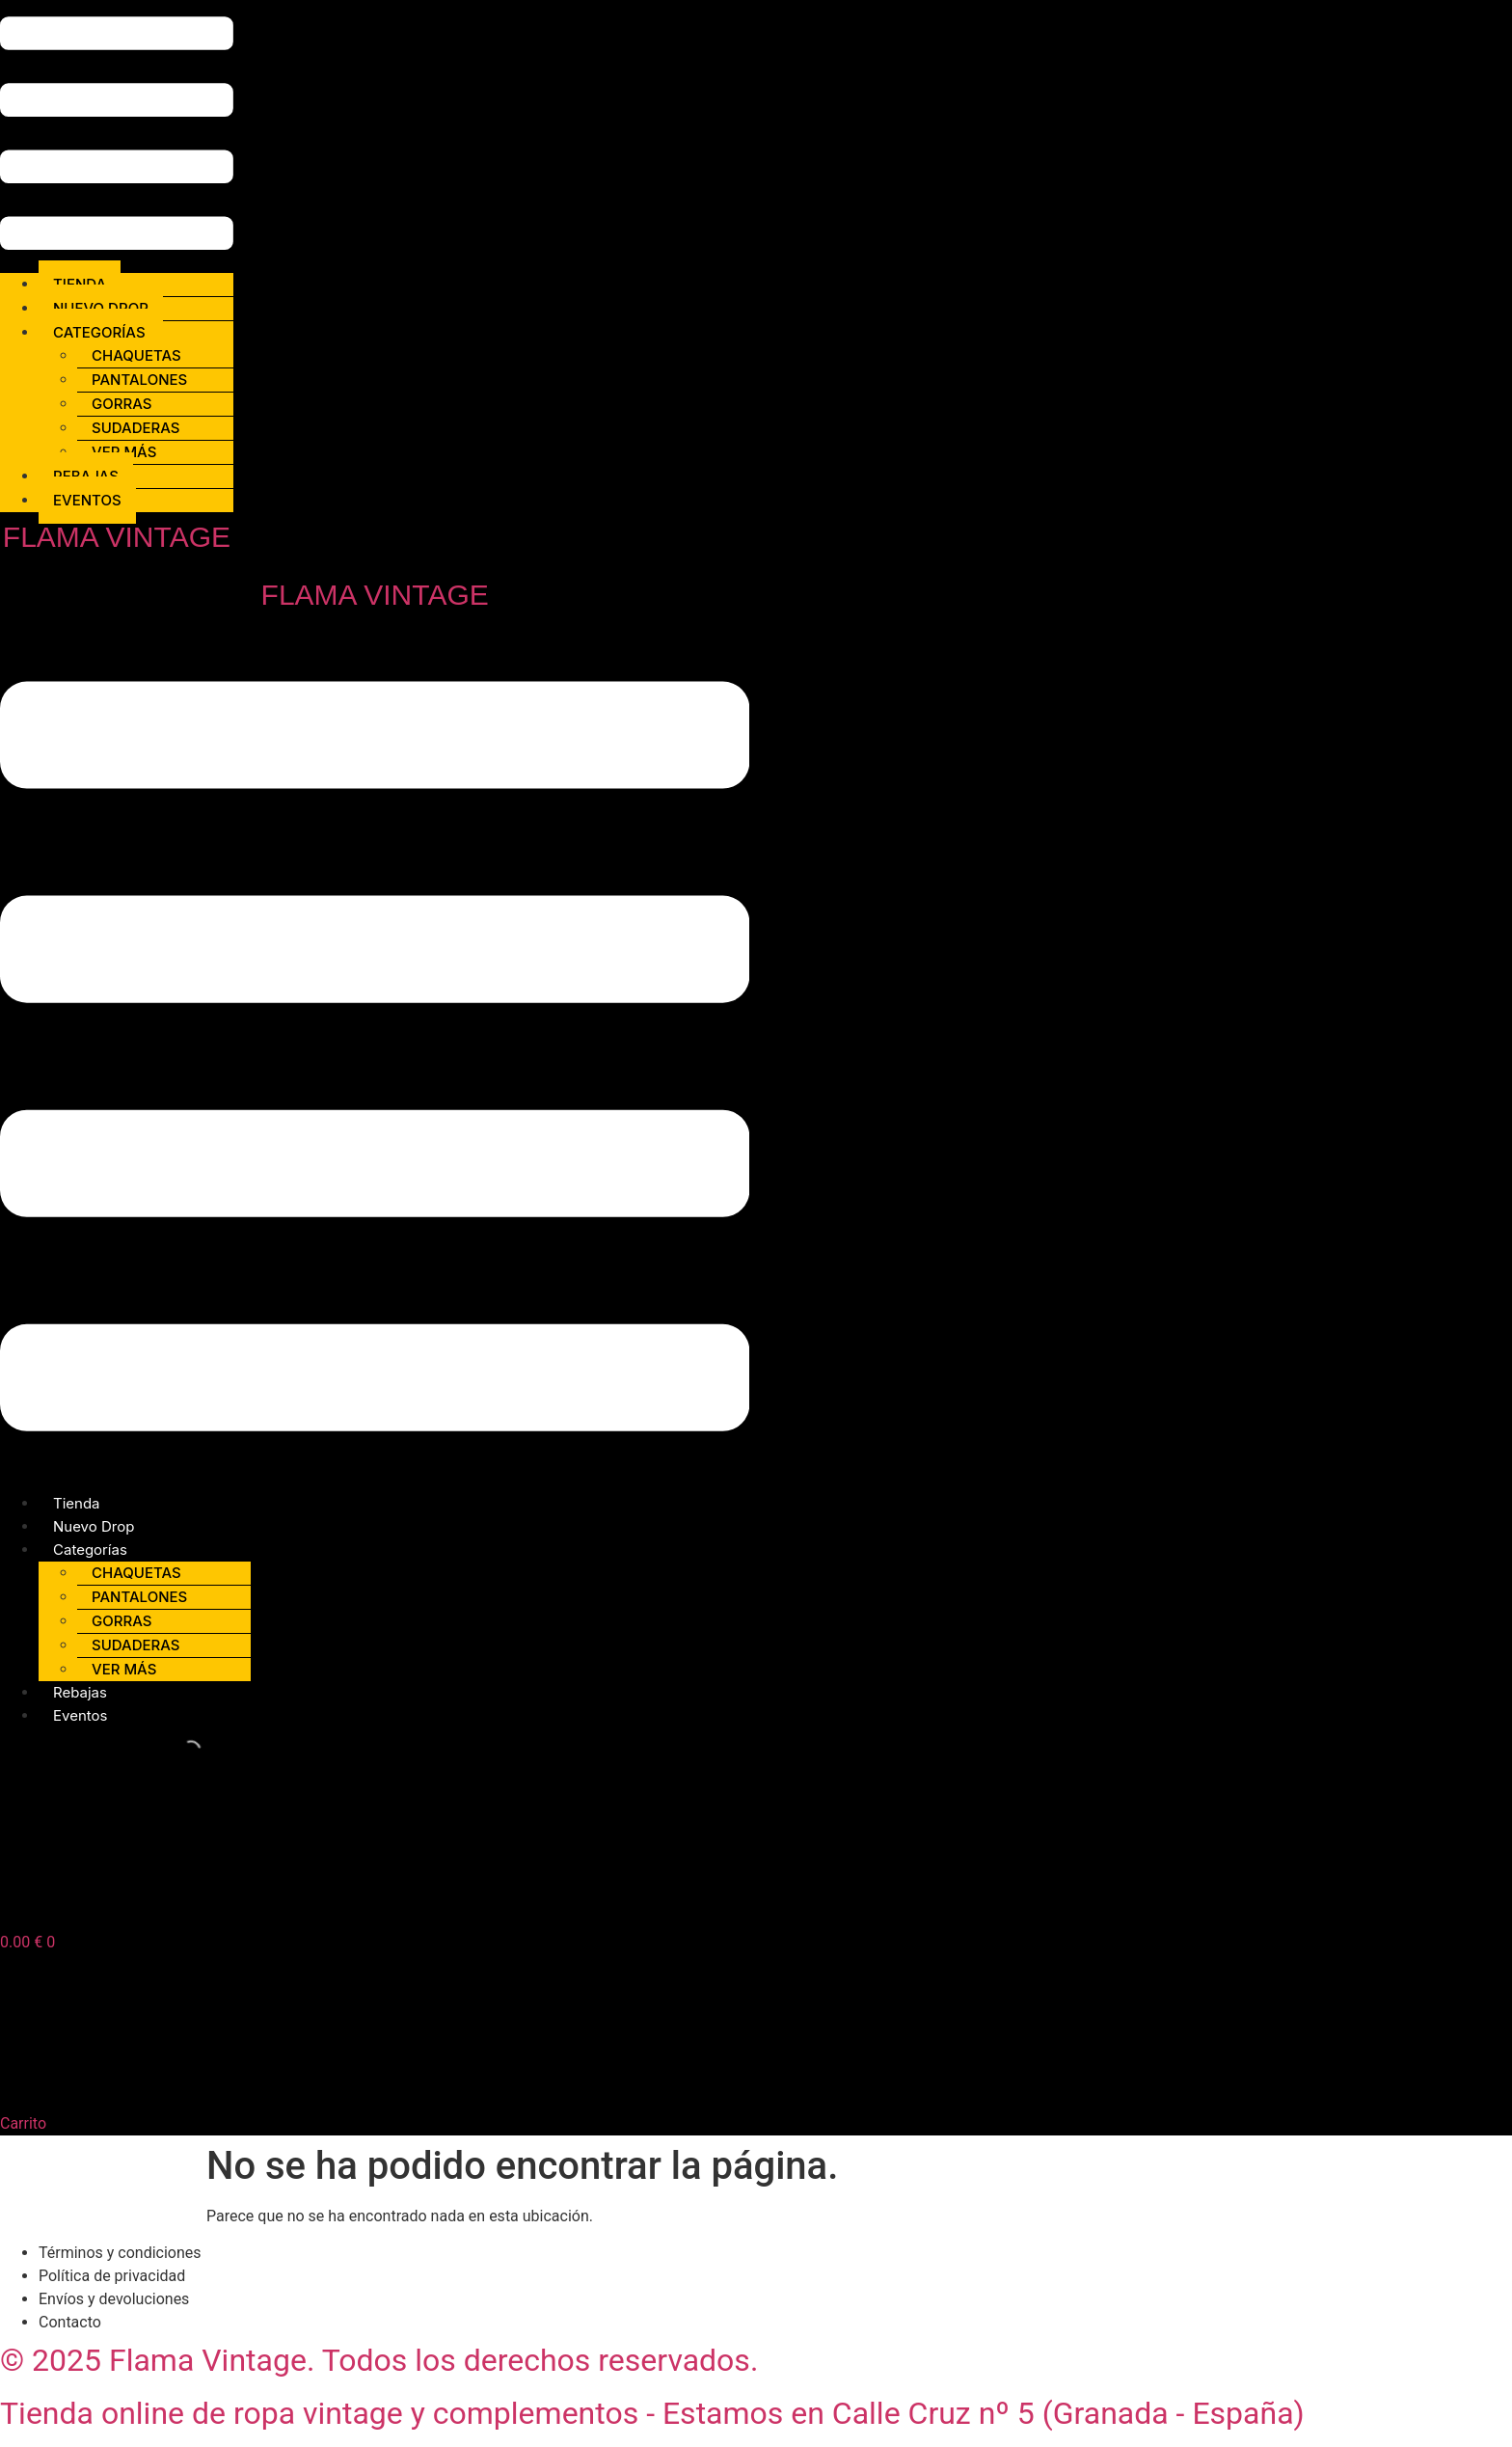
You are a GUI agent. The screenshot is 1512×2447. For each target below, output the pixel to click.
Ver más (124, 1669)
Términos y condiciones (120, 2252)
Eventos (87, 500)
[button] (116, 136)
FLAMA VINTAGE (116, 537)
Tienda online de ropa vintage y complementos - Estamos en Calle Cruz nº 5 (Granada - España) (652, 2413)
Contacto (70, 2322)
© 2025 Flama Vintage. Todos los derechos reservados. (379, 2360)
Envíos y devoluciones (114, 2299)
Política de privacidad (112, 2276)
